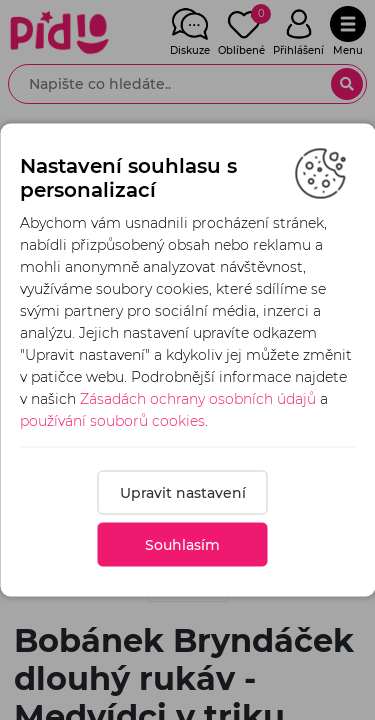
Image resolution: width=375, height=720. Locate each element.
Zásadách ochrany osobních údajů (198, 399)
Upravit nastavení (183, 493)
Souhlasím (182, 545)
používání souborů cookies (112, 421)
